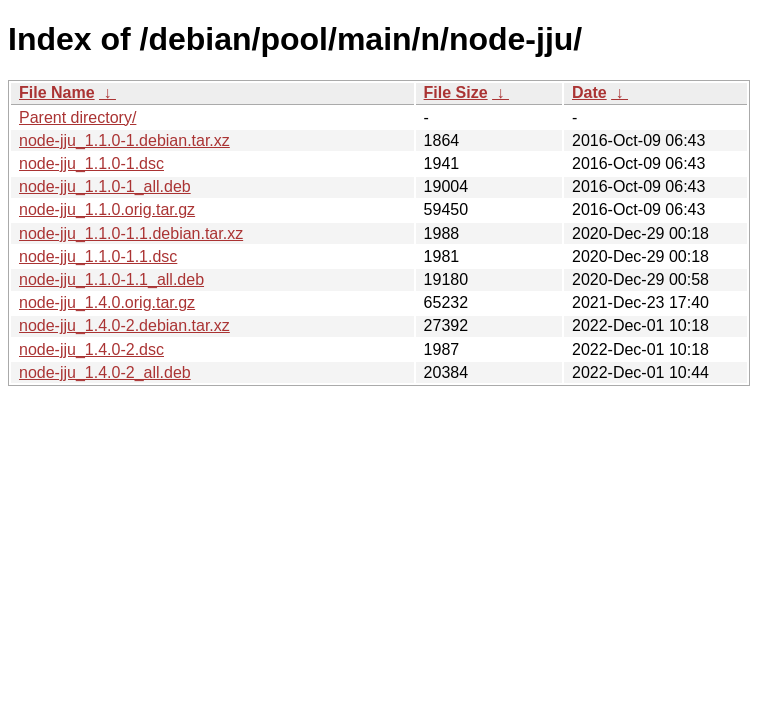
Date (589, 92)
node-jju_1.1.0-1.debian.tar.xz (124, 140)
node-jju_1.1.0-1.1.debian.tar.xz (131, 233)
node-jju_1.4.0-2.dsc (91, 349)
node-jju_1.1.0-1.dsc (91, 163)
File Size (456, 92)
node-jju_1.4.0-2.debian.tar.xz (124, 325)
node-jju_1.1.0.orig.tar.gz (107, 209)
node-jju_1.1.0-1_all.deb (105, 186)
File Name (57, 92)
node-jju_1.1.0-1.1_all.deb (111, 279)
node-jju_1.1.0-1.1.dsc (98, 256)
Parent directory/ (77, 117)
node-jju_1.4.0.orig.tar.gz (107, 302)
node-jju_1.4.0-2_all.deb (105, 372)
